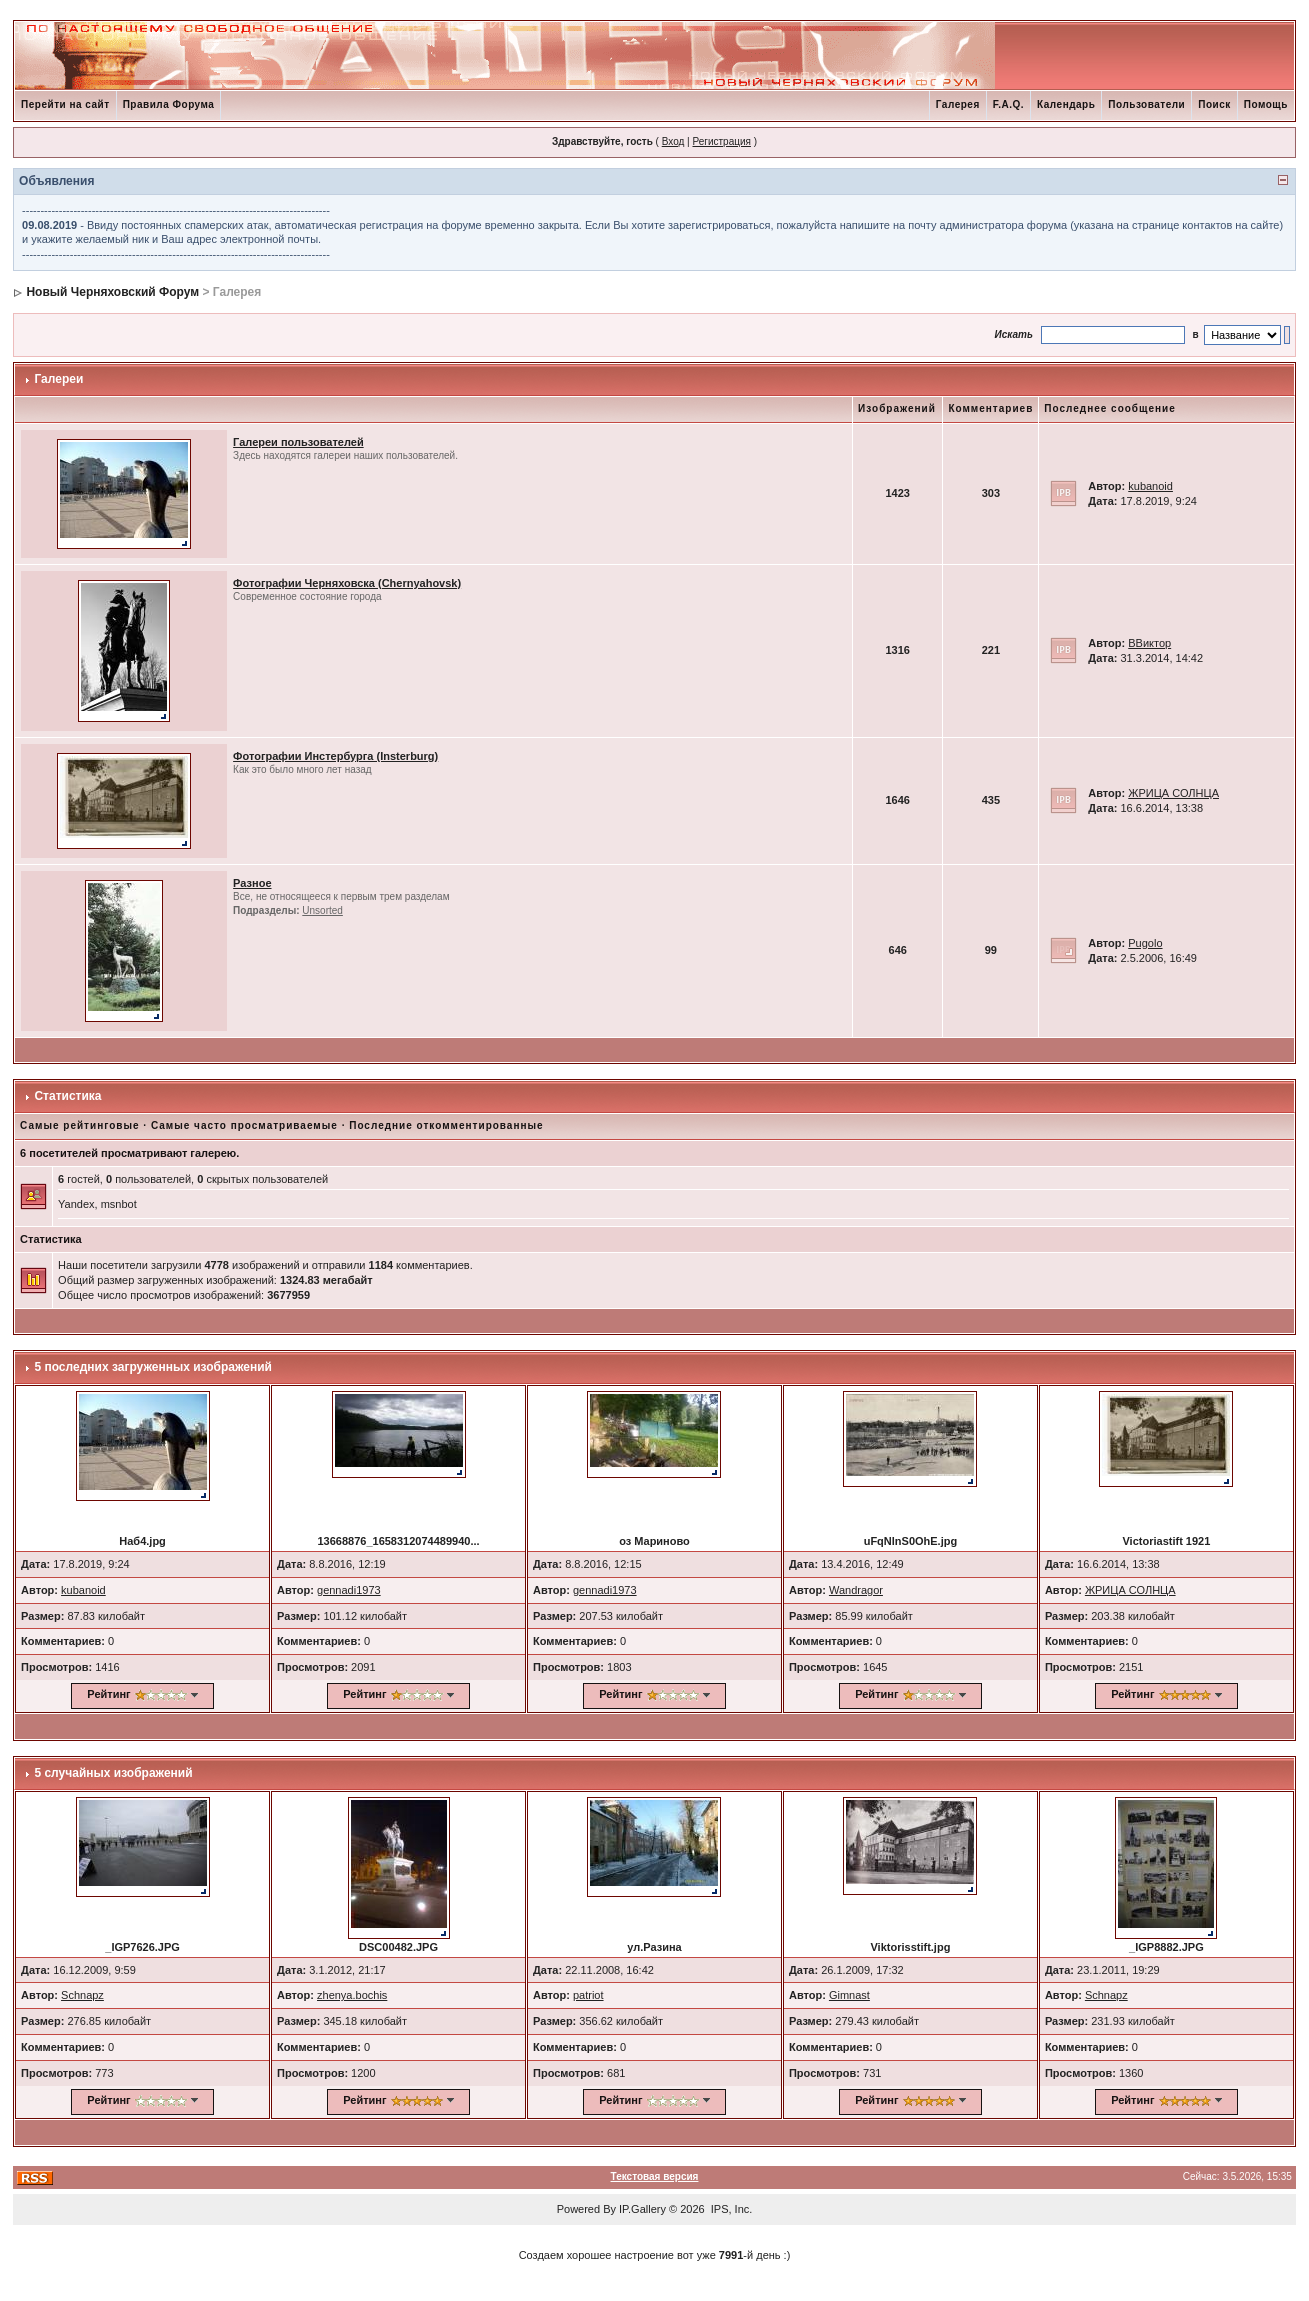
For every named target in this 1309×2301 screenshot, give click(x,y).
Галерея (958, 104)
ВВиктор (1149, 643)
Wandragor (856, 1590)
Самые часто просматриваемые (244, 1125)
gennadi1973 (349, 1590)
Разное (252, 883)
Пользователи (1146, 104)
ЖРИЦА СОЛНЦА (1173, 793)
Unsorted (322, 910)
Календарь (1066, 104)
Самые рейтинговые (79, 1125)
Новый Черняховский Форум (112, 292)
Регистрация (721, 141)
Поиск (1214, 104)
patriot (588, 1995)
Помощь (1266, 104)
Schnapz (82, 1995)
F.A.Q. (1008, 104)
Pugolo (1145, 943)
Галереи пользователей (298, 442)
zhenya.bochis (352, 1995)
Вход (673, 141)
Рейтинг (108, 1694)
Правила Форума (169, 104)
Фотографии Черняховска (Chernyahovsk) (347, 583)
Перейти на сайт (65, 104)
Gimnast (849, 1995)
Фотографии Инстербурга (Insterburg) (335, 756)
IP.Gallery (642, 2209)
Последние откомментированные (446, 1125)
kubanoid (1150, 486)
